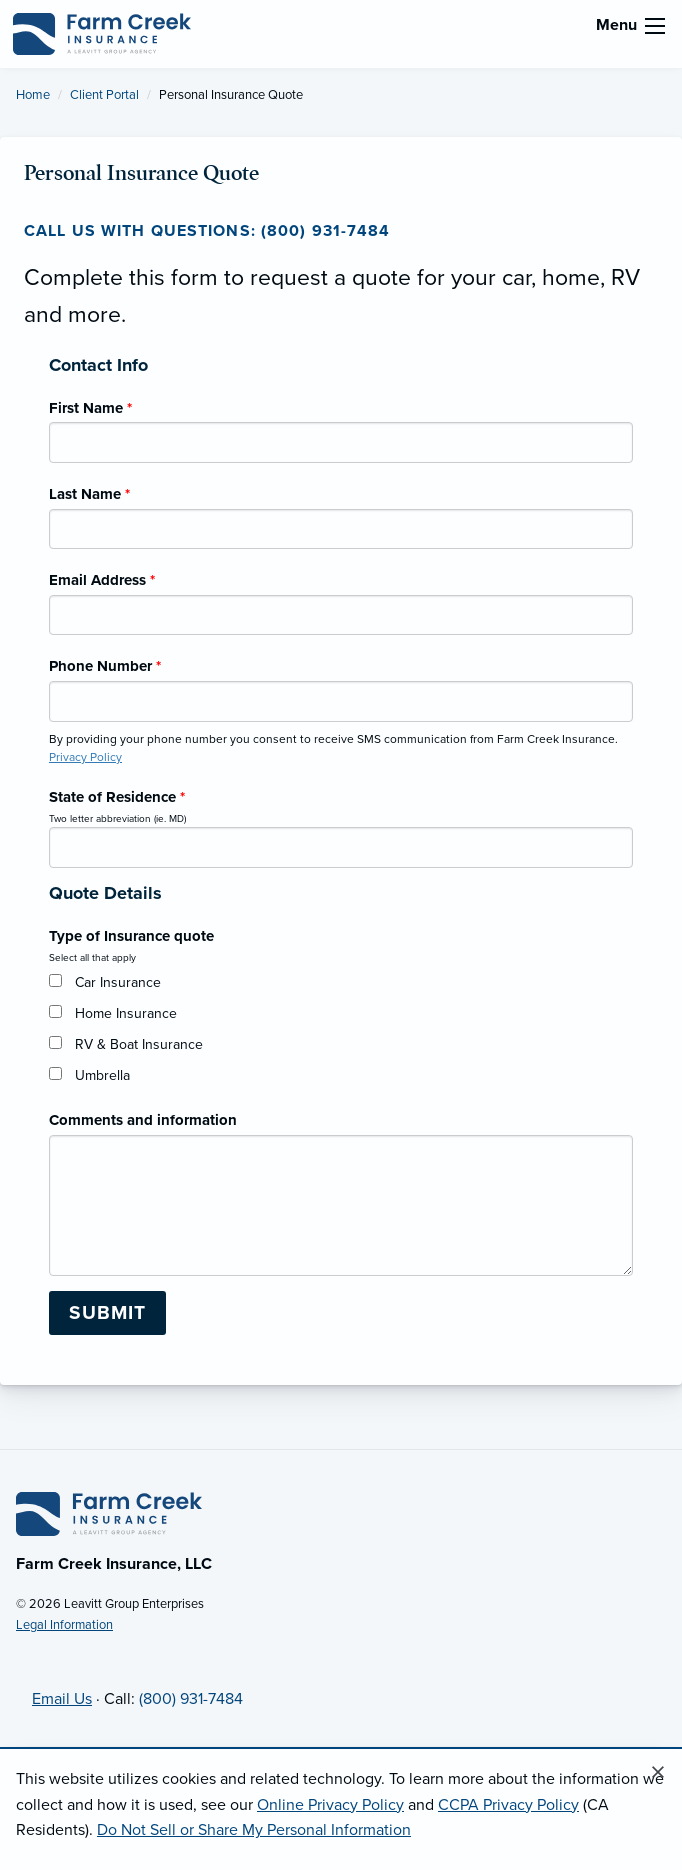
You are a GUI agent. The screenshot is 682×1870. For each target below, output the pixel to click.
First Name (90, 408)
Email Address (102, 580)
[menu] (655, 26)
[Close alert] (658, 1773)
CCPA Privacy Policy (508, 1805)
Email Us (62, 1699)
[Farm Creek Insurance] (102, 33)
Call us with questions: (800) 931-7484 (207, 231)
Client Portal (104, 95)
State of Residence (117, 797)
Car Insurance (118, 982)
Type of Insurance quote (131, 936)
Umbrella (102, 1075)
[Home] (109, 1513)
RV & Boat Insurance (139, 1044)
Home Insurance (126, 1013)
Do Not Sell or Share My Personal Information (254, 1830)
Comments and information (143, 1120)
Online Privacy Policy (330, 1805)
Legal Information (64, 1625)
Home (33, 95)
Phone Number (105, 666)
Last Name (89, 494)
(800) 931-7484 (191, 1699)
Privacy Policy (85, 757)
